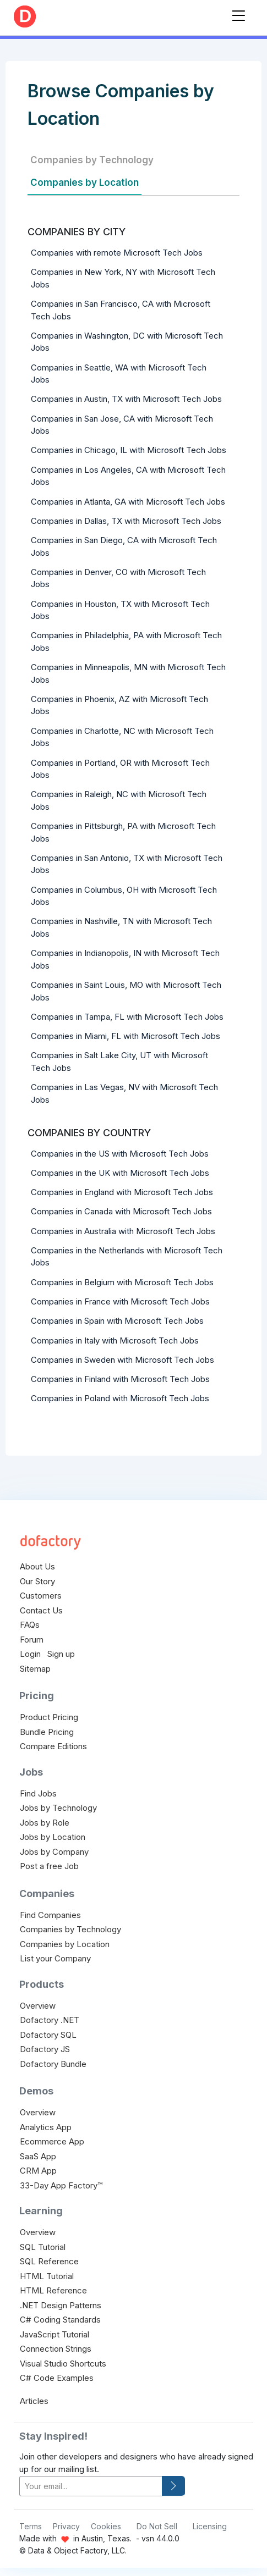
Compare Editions (53, 1746)
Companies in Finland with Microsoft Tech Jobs (120, 1379)
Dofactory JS (45, 2049)
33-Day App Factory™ (61, 2185)
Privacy (66, 2526)
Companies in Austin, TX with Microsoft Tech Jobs (126, 399)
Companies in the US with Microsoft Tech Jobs (120, 1153)
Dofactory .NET (49, 2020)
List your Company (55, 1958)
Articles (34, 2401)
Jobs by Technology (58, 1808)
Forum (31, 1639)
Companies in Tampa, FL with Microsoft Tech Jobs (127, 1016)
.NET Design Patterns (60, 2305)
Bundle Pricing (47, 1732)
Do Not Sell (157, 2526)
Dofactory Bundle (53, 2064)
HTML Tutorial (47, 2276)
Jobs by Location (52, 1837)
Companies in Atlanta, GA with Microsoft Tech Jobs (128, 501)
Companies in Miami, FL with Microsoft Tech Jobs (125, 1036)
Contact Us (41, 1610)
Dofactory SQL (48, 2035)
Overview (38, 2005)
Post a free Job (49, 1866)
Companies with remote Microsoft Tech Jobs (117, 252)
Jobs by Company (54, 1852)
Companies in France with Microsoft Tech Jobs (120, 1301)
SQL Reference (49, 2261)
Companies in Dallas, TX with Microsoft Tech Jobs (126, 521)
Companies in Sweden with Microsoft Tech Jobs (122, 1360)
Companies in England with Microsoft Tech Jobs (122, 1192)
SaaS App (38, 2156)
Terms (30, 2526)
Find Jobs (38, 1793)
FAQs (30, 1624)
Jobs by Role (44, 1822)
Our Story (37, 1581)
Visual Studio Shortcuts (63, 2363)
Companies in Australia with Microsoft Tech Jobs (123, 1231)
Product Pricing (49, 1717)
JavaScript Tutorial (54, 2334)
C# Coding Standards (60, 2319)
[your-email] (90, 2486)
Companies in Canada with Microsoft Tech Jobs (121, 1211)
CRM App (38, 2170)
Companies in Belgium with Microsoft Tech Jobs (122, 1282)
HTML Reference (53, 2290)
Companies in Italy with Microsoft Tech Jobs (115, 1340)
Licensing (210, 2526)
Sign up (61, 1654)
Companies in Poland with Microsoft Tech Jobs (120, 1398)
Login (30, 1654)
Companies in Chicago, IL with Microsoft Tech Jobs (128, 450)
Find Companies (50, 1915)
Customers (41, 1595)
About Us (37, 1566)
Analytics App (46, 2127)
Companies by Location (84, 182)
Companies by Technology (92, 159)
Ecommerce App (52, 2141)
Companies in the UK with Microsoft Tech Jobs (120, 1173)
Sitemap (35, 1668)
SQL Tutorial (43, 2247)
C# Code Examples (57, 2378)
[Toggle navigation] (238, 13)
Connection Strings (55, 2348)
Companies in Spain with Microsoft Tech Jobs (117, 1320)
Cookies (106, 2526)
